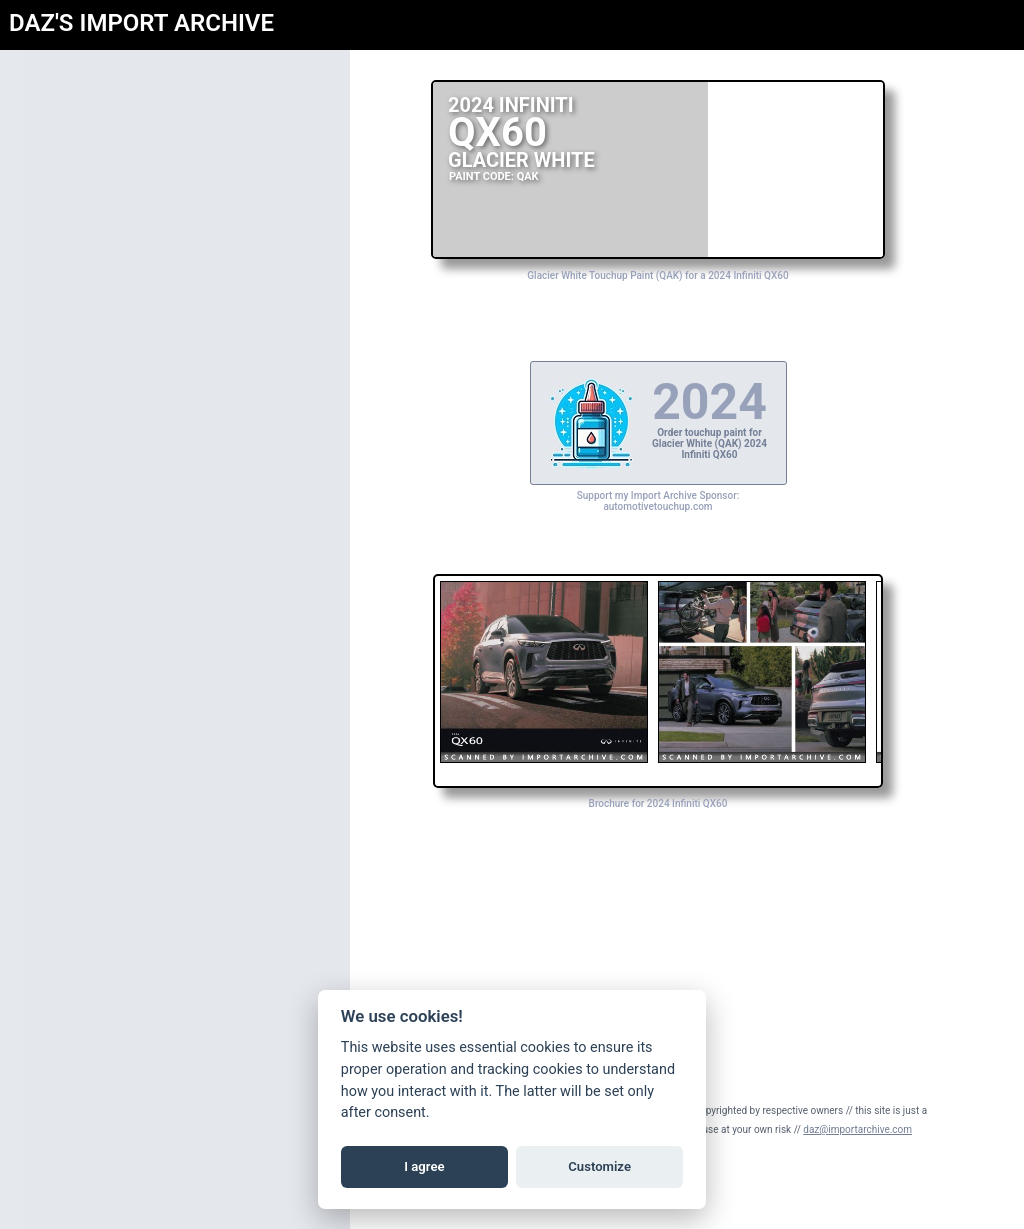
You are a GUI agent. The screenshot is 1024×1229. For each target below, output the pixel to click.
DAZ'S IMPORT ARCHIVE (141, 23)
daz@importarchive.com (857, 1129)
